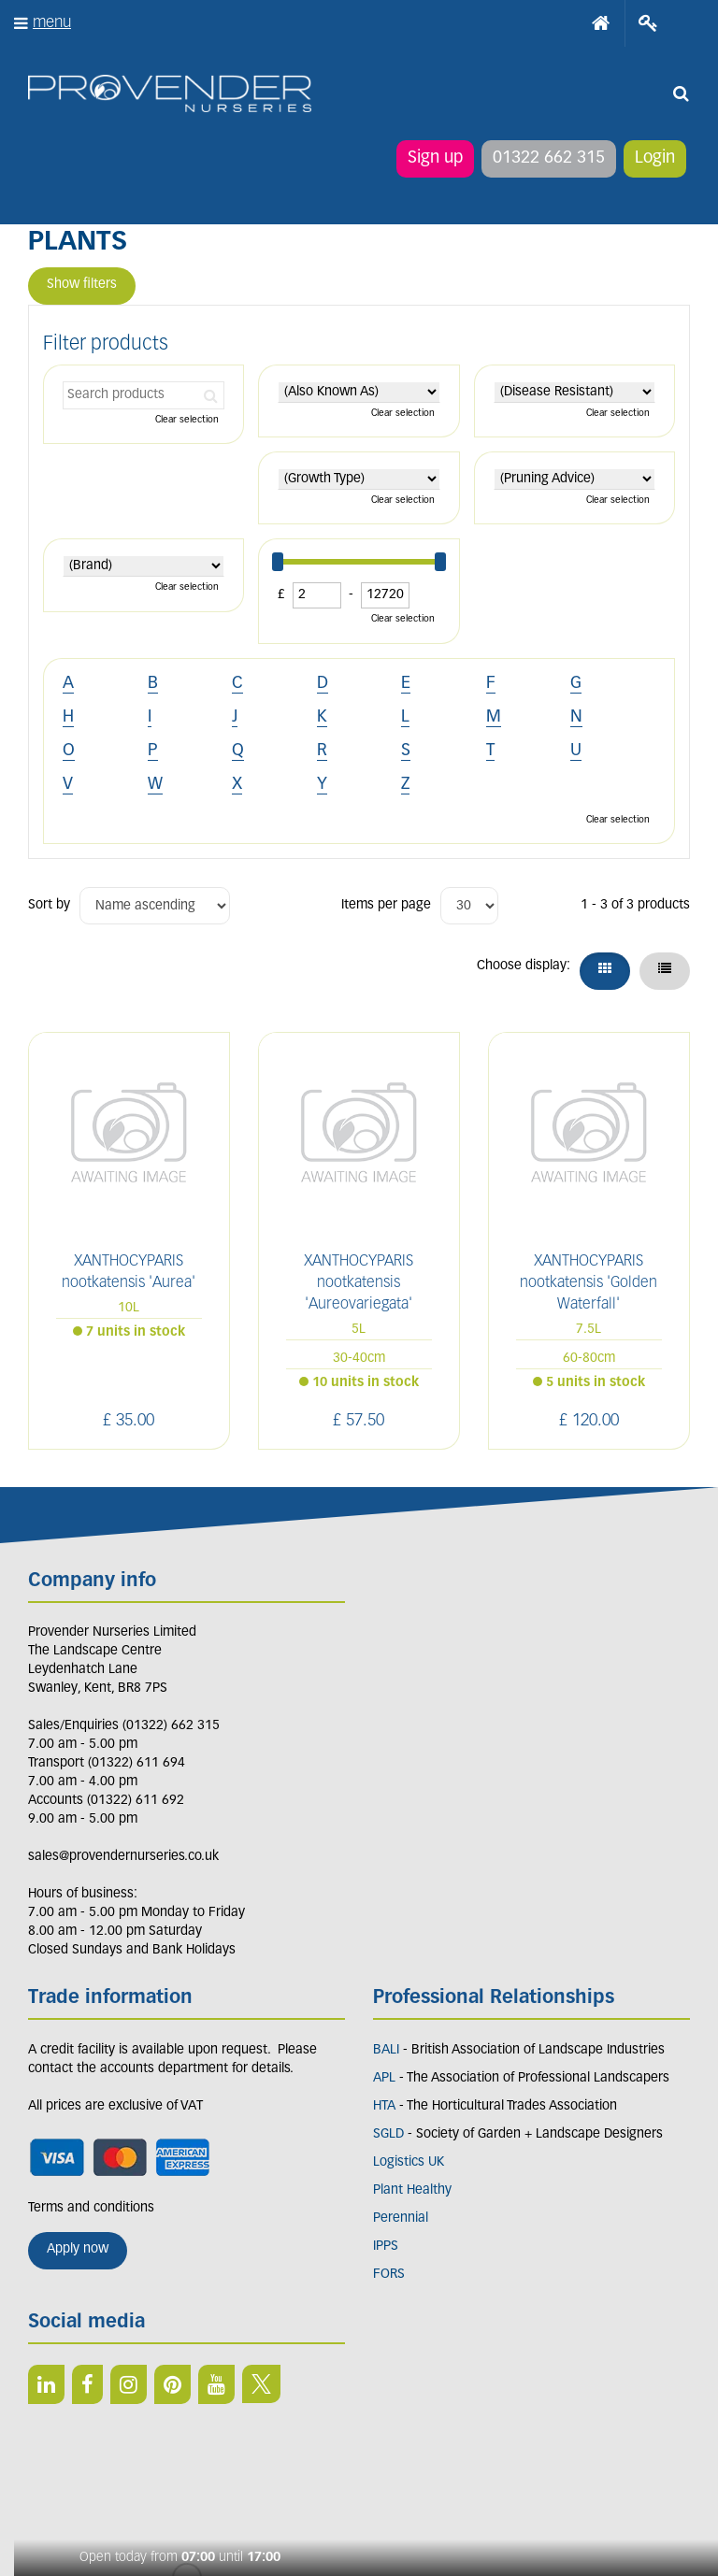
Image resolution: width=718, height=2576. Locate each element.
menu (52, 23)
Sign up (435, 158)
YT (216, 2384)
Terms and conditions (91, 2208)
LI (46, 2384)
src (680, 93)
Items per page (386, 905)
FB (87, 2384)
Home (601, 23)
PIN (172, 2384)
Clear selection (187, 420)
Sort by (49, 905)
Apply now (77, 2249)
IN (128, 2384)
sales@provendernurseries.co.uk (123, 1857)
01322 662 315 (549, 158)
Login (655, 158)
